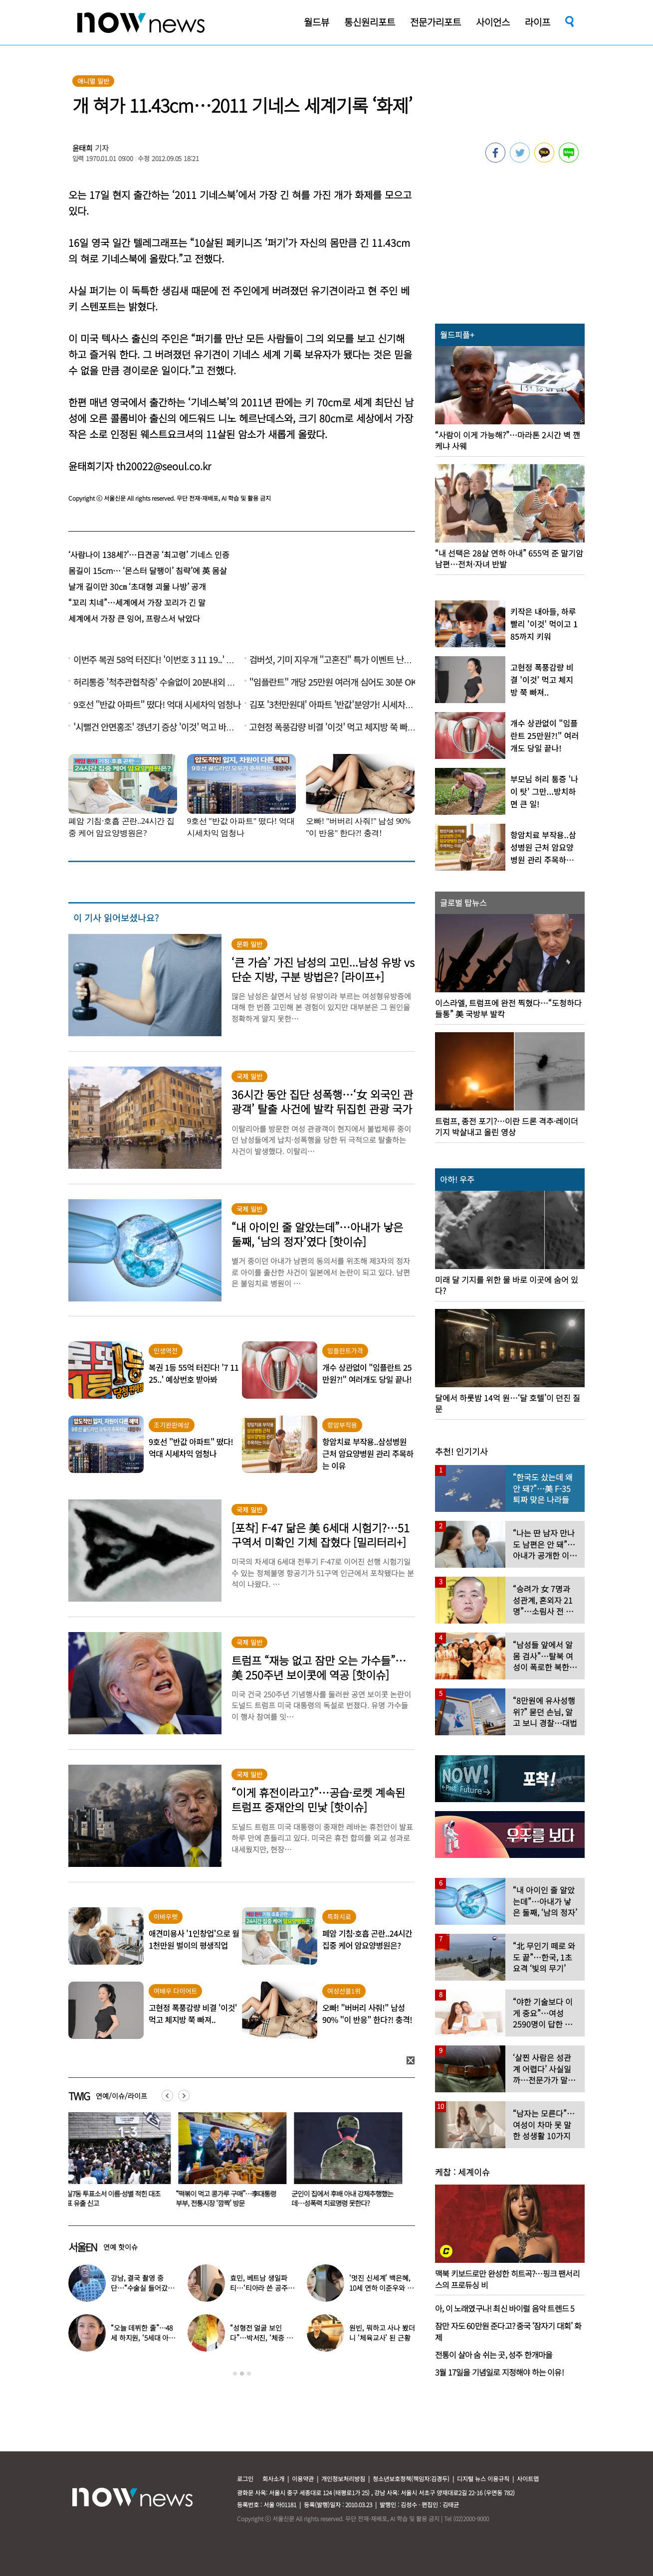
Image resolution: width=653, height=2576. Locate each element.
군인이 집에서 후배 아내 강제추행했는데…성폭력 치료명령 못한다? (348, 2198)
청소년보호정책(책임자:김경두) (411, 2478)
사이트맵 (528, 2478)
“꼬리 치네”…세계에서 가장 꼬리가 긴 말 (137, 602)
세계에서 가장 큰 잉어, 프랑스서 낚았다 (134, 618)
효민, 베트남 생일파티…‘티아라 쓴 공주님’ (258, 2288)
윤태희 (82, 148)
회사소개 (273, 2478)
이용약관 (303, 2478)
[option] (119, 2163)
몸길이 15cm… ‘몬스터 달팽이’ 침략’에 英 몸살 (147, 570)
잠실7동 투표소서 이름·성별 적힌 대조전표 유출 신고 (116, 2198)
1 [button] (235, 2374)
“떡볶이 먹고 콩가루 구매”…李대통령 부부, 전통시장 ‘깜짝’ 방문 (232, 2198)
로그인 (245, 2478)
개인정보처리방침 (343, 2478)
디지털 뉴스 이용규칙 (483, 2478)
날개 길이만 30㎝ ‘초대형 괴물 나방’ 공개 (137, 586)
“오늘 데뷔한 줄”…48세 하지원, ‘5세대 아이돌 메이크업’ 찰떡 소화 (143, 2338)
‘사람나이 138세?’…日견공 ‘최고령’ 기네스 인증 (148, 554)
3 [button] (249, 2374)
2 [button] (242, 2374)
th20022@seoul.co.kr (163, 466)
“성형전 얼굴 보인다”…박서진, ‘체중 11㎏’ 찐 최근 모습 (261, 2338)
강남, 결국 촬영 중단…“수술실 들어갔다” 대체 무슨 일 (139, 2288)
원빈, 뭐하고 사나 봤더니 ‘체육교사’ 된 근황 (382, 2333)
